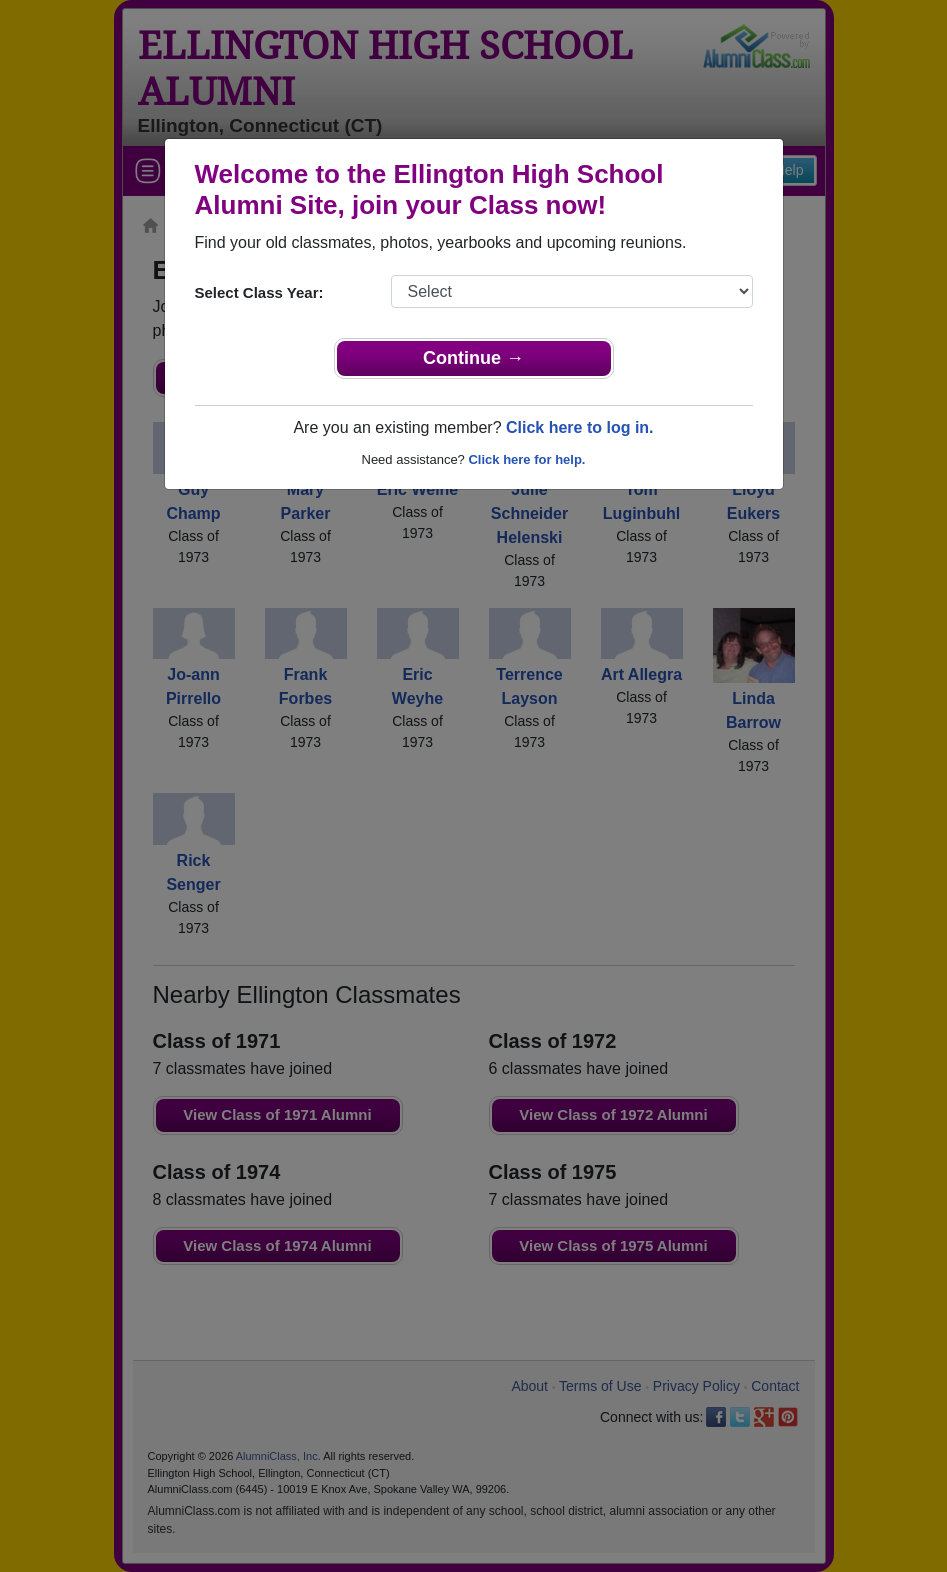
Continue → (473, 358)
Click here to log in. (580, 427)
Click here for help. (526, 459)
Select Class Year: (259, 292)
